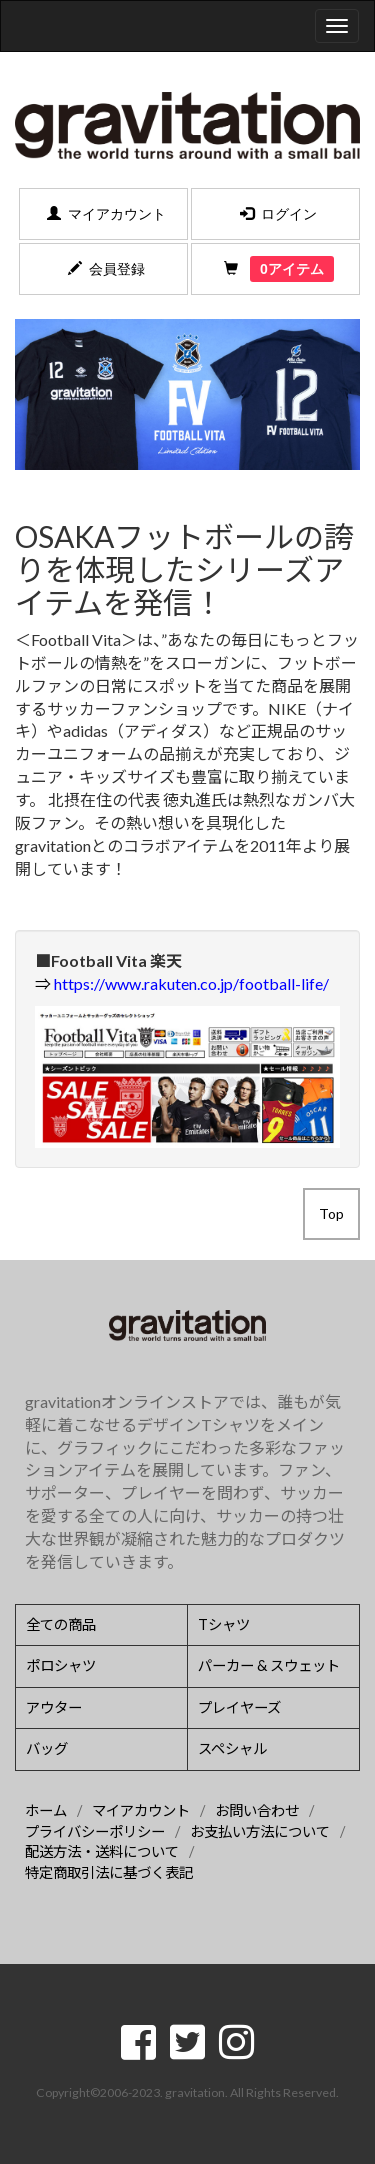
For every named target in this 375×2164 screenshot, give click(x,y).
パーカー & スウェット (269, 1665)
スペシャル (232, 1748)
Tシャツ (224, 1624)
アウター (54, 1707)
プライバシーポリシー (95, 1831)
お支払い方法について (260, 1831)
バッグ (47, 1748)
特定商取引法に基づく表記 (109, 1872)
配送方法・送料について (102, 1851)
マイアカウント (103, 214)
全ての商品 (61, 1624)
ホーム (46, 1810)
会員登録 (103, 269)
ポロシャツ (61, 1665)
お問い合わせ (257, 1810)
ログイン (275, 214)
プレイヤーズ (239, 1707)
